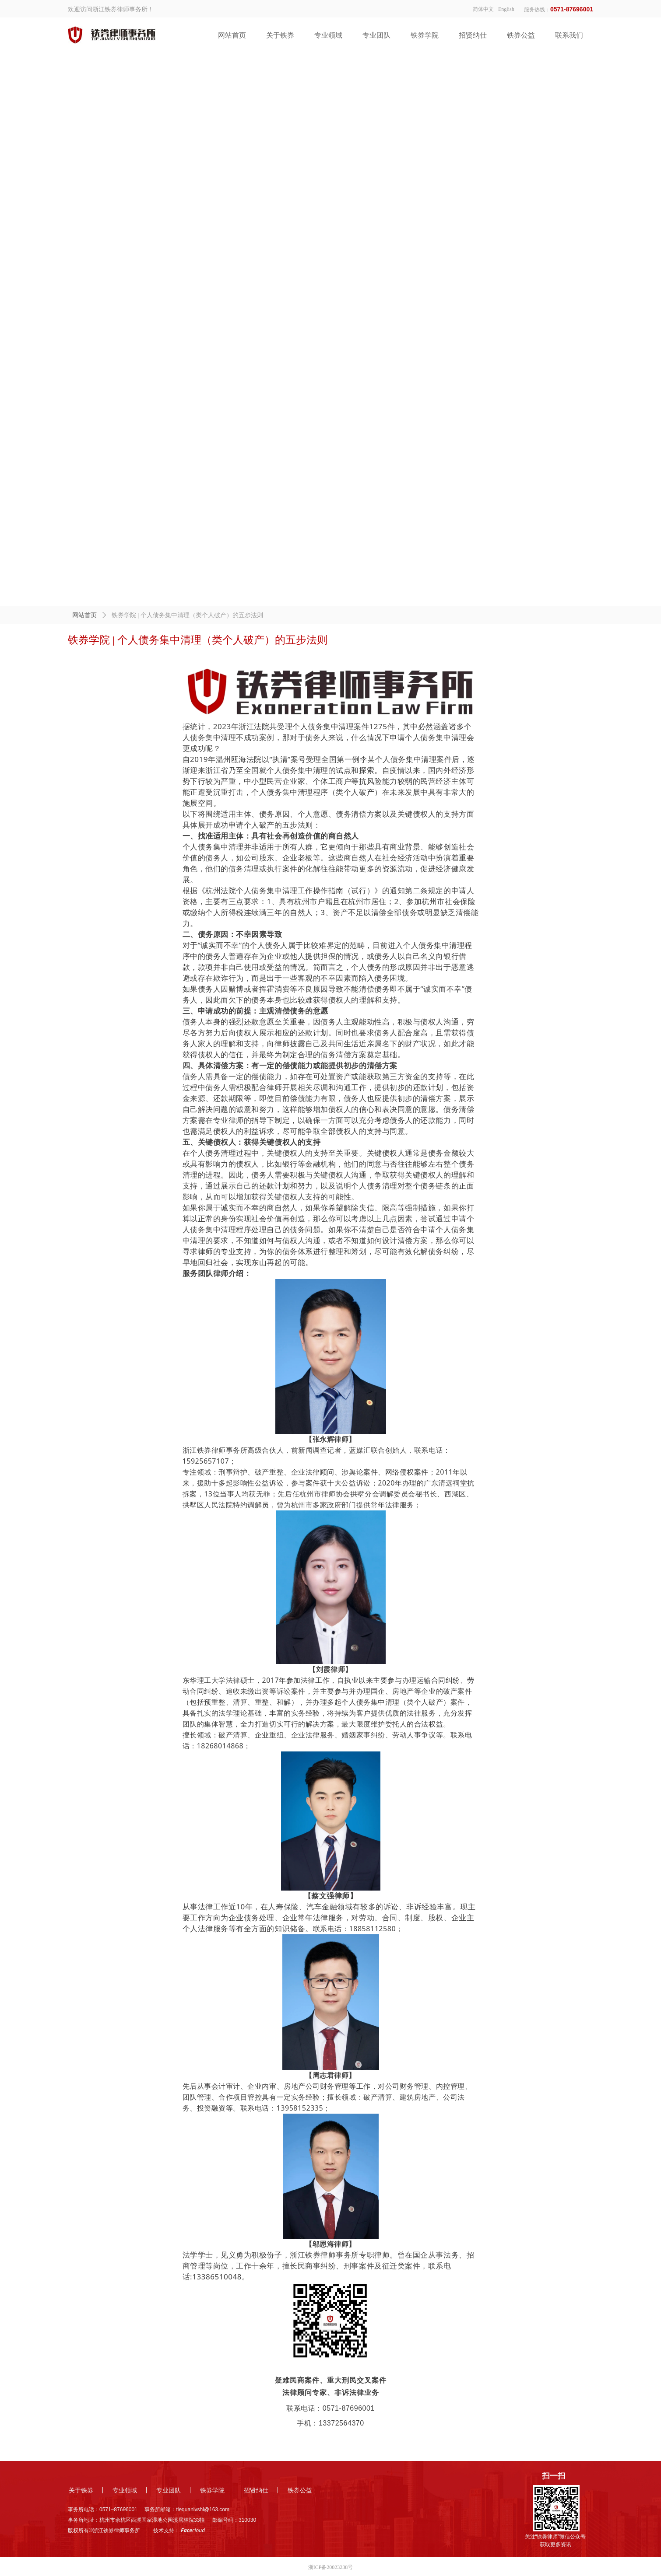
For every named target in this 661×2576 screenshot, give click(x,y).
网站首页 (84, 615)
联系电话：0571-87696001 (330, 2408)
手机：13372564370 (330, 2423)
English (506, 9)
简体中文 (483, 9)
